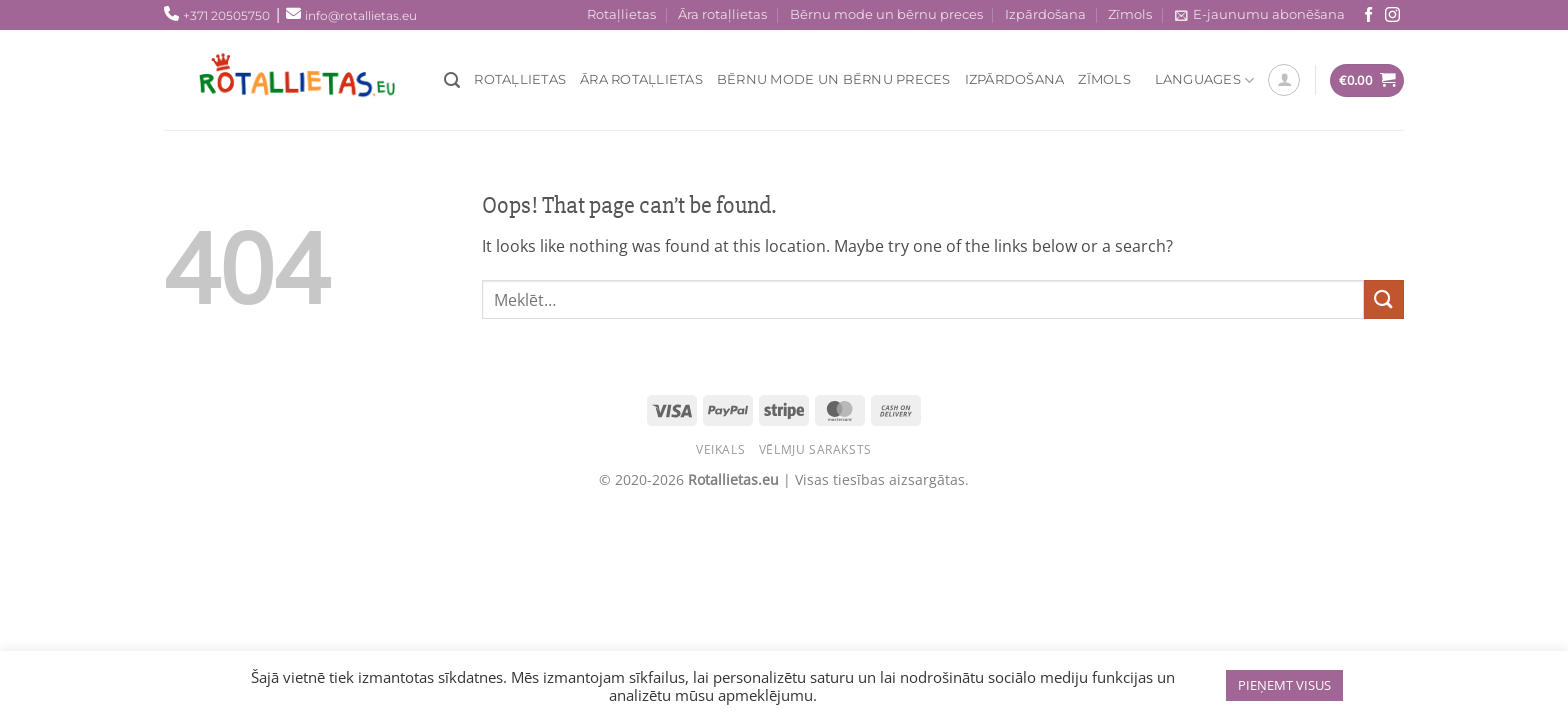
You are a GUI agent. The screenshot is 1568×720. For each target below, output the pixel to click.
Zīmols (1130, 14)
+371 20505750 (226, 15)
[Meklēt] (452, 80)
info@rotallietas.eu (361, 15)
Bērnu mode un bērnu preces (886, 14)
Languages (1205, 80)
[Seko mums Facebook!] (1368, 15)
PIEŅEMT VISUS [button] (1284, 685)
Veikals (720, 449)
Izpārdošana (1045, 14)
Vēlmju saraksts (815, 449)
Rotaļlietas (621, 14)
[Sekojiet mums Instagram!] (1392, 15)
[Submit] (1384, 299)
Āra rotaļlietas (722, 14)
